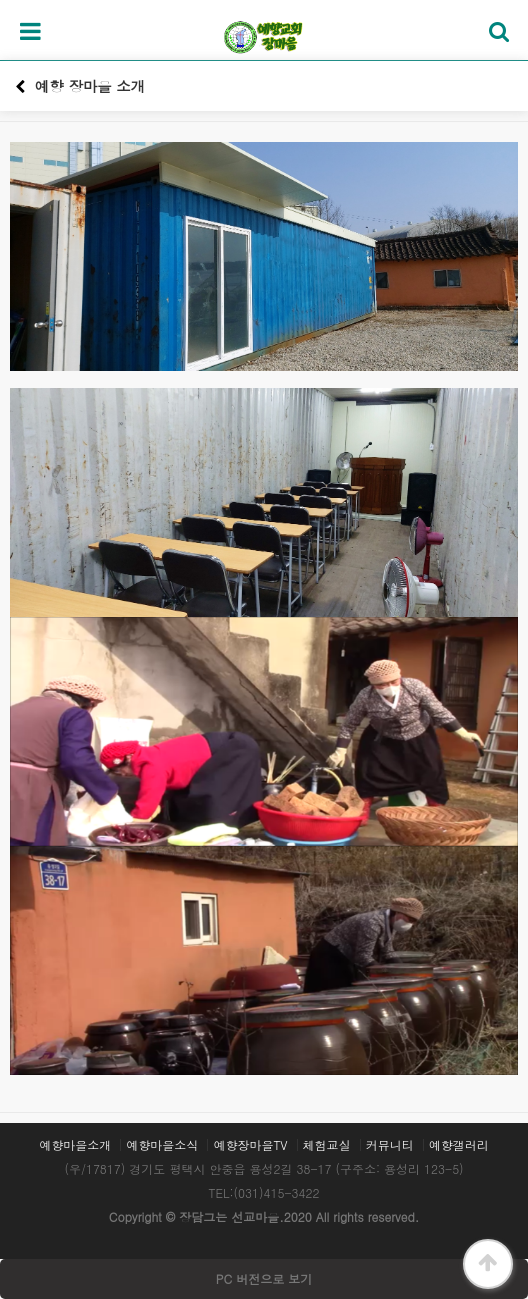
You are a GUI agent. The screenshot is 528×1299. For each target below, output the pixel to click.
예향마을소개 (75, 1145)
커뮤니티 (390, 1145)
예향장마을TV (250, 1145)
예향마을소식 (162, 1145)
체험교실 (327, 1145)
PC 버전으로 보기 (264, 1278)
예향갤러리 (459, 1145)
